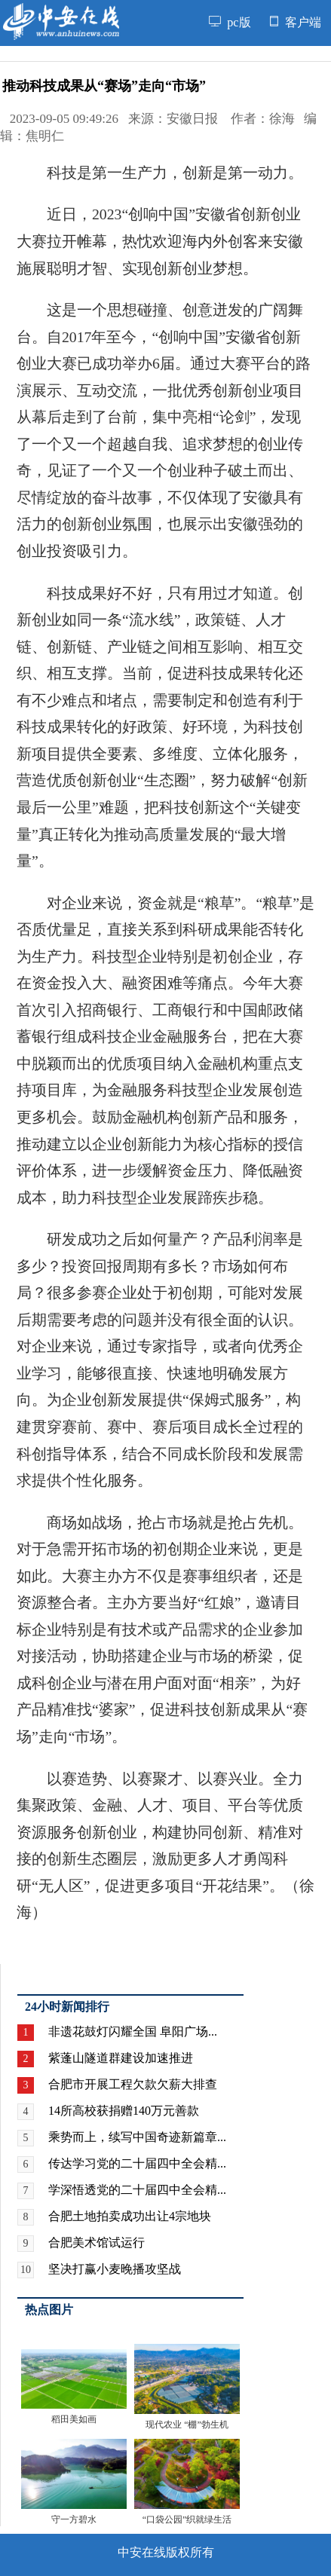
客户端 (295, 22)
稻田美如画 (74, 2419)
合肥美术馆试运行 (96, 2242)
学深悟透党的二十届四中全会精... (137, 2189)
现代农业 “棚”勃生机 (187, 2424)
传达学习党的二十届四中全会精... (137, 2163)
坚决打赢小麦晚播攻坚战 (114, 2268)
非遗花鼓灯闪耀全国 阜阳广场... (132, 2031)
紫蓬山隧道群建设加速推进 (120, 2057)
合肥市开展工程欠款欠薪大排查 (132, 2084)
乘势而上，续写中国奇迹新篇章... (137, 2137)
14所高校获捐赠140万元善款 (123, 2110)
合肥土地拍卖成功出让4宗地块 (129, 2216)
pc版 (230, 22)
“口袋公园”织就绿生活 (187, 2519)
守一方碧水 (74, 2519)
